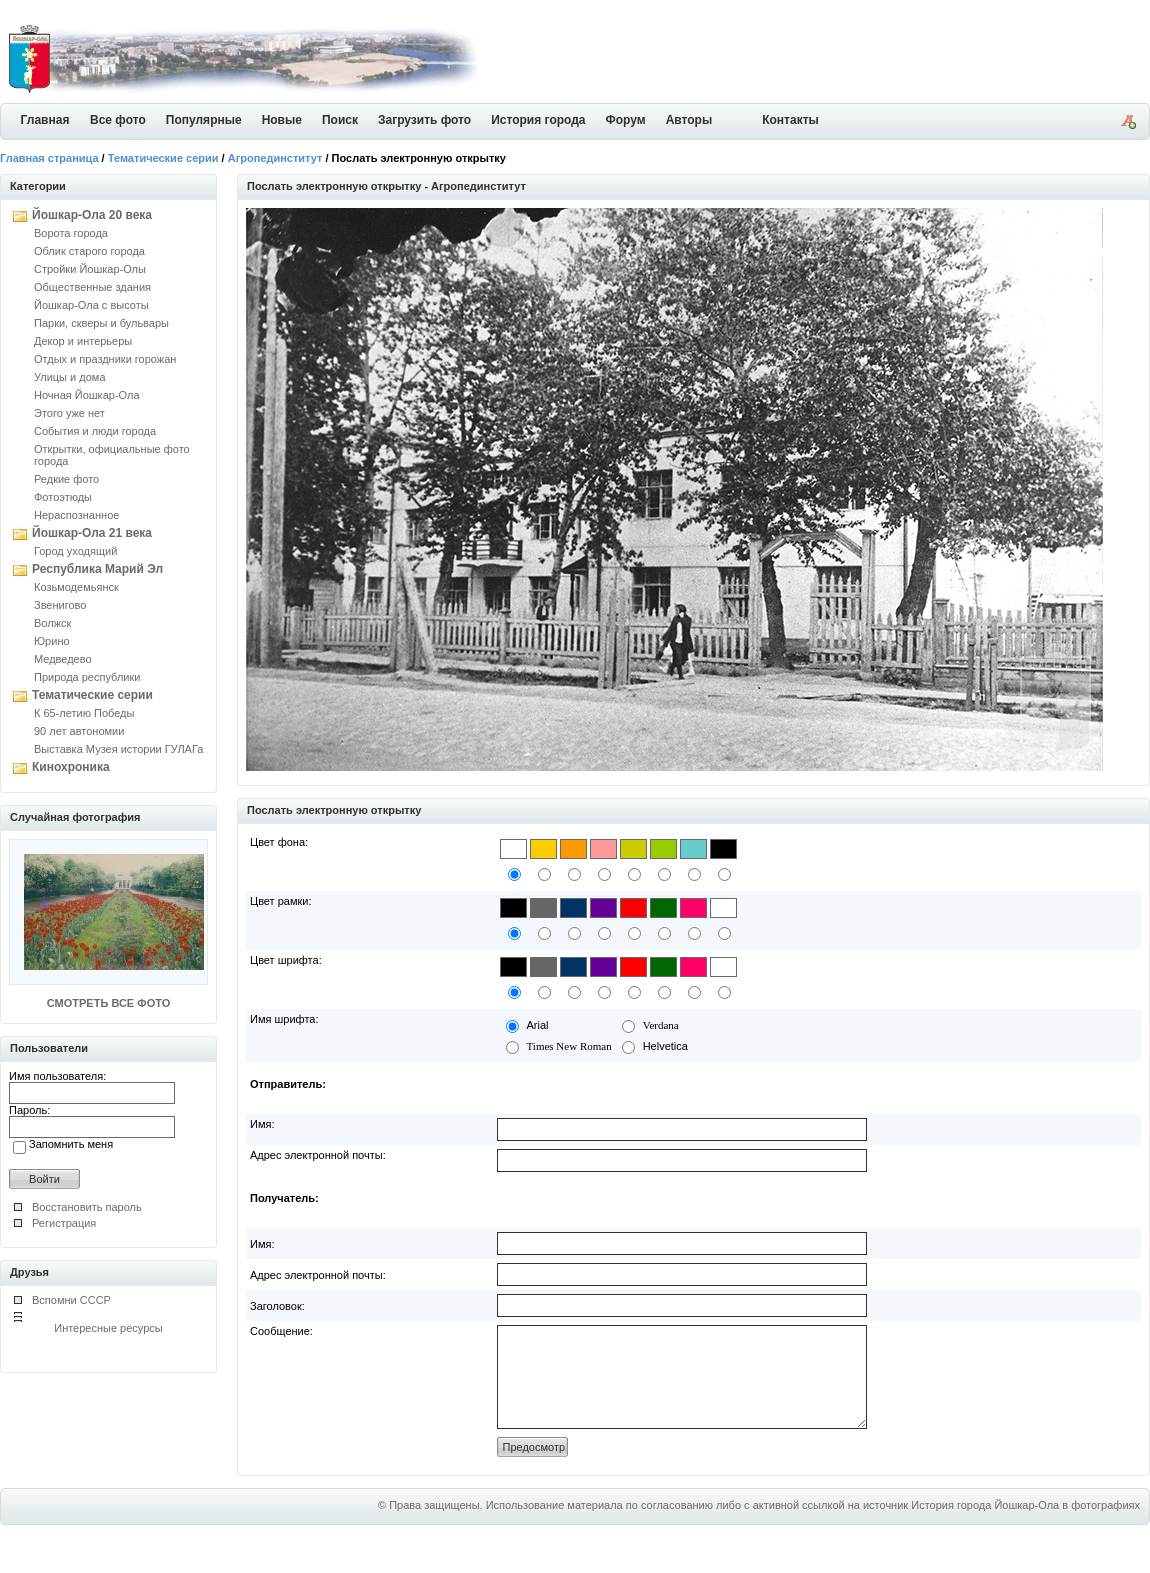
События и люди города (95, 431)
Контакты (790, 120)
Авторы (689, 120)
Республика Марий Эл (97, 569)
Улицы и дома (70, 377)
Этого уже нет (69, 413)
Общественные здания (92, 287)
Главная (45, 120)
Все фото (118, 120)
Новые (282, 120)
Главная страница (49, 158)
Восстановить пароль (87, 1207)
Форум (626, 120)
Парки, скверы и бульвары (101, 323)
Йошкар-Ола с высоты (91, 305)
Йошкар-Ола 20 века (92, 215)
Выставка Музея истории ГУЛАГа (118, 749)
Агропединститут (275, 158)
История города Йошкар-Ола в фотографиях (1025, 1526)
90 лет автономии (79, 731)
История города (538, 120)
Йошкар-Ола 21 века (92, 533)
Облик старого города (89, 251)
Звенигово (60, 605)
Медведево (63, 659)
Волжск (52, 623)
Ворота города (71, 233)
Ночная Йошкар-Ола (87, 395)
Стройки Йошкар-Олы (90, 269)
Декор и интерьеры (83, 341)
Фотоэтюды (63, 497)
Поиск (340, 120)
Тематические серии (163, 158)
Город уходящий (75, 551)
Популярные (204, 120)
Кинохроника (71, 767)
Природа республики (87, 677)
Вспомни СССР (71, 1300)
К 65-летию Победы (84, 713)
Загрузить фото (424, 120)
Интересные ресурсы (108, 1328)
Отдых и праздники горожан (105, 359)
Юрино (52, 641)
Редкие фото (66, 479)
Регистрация (64, 1223)
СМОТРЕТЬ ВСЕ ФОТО (108, 1003)
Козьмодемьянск (76, 587)
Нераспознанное (76, 515)
